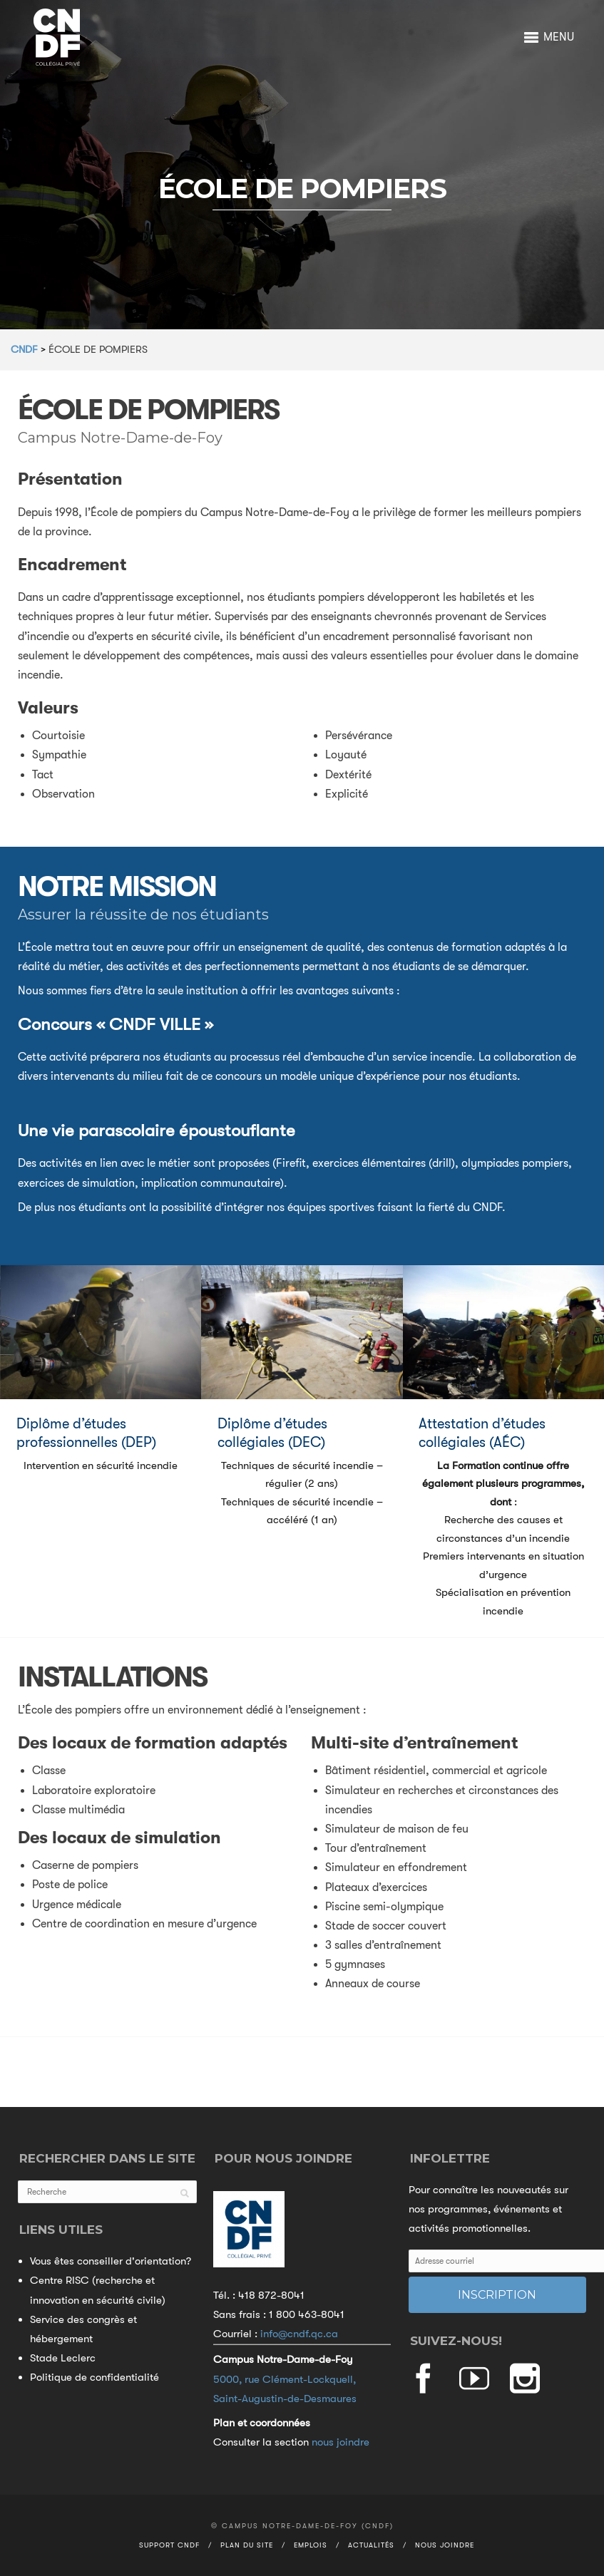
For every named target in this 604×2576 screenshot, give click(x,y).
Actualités (371, 2545)
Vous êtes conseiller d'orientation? (110, 2261)
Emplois (310, 2545)
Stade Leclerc (63, 2357)
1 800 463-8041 (306, 2314)
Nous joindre (444, 2545)
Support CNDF (169, 2545)
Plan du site (246, 2545)
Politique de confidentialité (94, 2377)
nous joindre (340, 2442)
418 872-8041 (271, 2295)
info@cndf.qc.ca (299, 2333)
